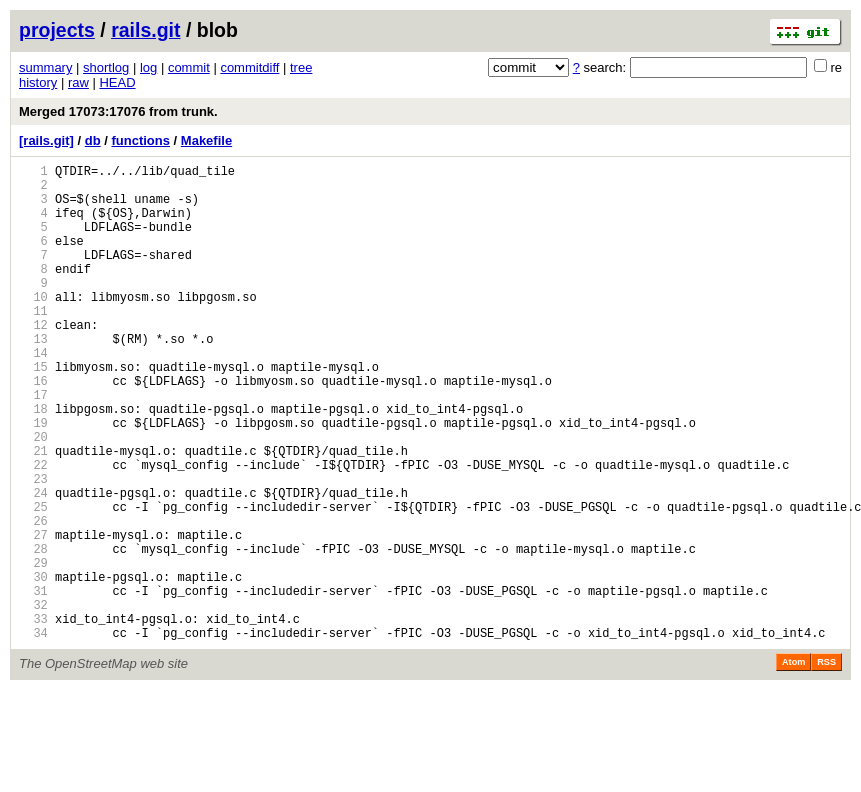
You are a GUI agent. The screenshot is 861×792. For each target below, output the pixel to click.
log (148, 67)
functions (140, 140)
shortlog (106, 67)
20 (33, 496)
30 (33, 666)
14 (33, 394)
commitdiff (249, 67)
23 (33, 547)
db (93, 140)
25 (33, 581)
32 (33, 700)
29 (33, 649)
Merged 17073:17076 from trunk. (118, 111)
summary (45, 67)
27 (33, 615)
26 (33, 598)
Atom (793, 764)
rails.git (145, 30)
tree (301, 67)
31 (33, 683)
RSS (826, 764)
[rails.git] (46, 140)
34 (33, 734)
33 (33, 717)
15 (33, 411)
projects (57, 30)
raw (78, 82)
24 (33, 564)
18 (33, 462)
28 (33, 632)
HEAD (117, 82)
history (38, 82)
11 (33, 343)
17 (33, 445)
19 (33, 479)
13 (33, 377)
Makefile (206, 140)
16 (33, 428)
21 (33, 513)
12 (33, 360)
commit (189, 67)
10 (33, 326)
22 (33, 530)
